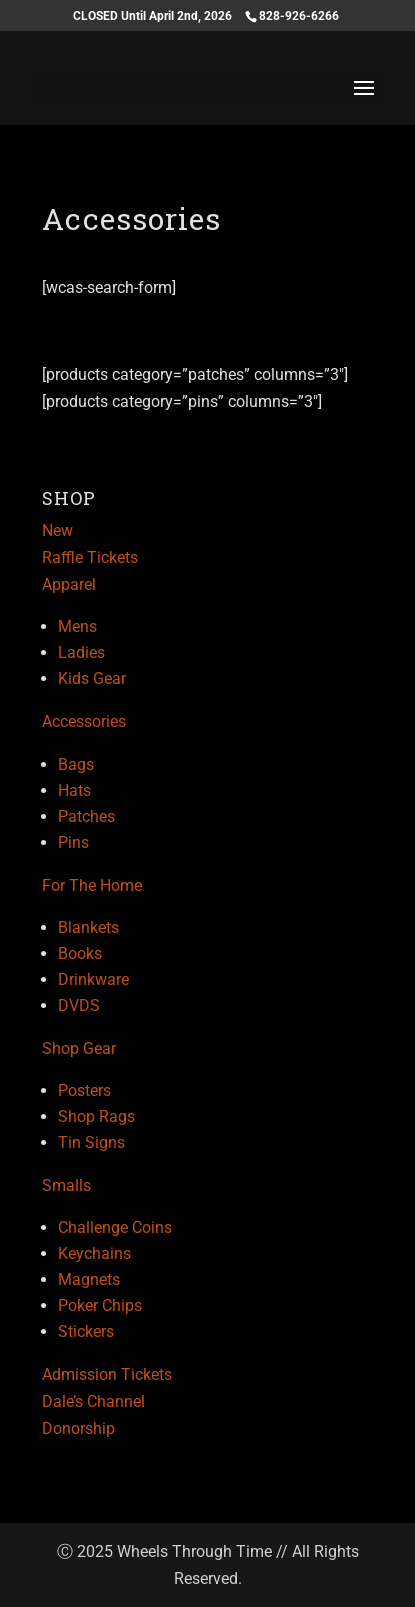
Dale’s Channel (93, 1401)
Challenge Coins (115, 1227)
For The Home (92, 885)
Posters (84, 1090)
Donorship (78, 1428)
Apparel (69, 584)
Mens (77, 626)
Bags (76, 764)
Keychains (94, 1253)
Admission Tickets (107, 1374)
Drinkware (93, 979)
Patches (86, 816)
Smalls (66, 1185)
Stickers (86, 1331)
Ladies (81, 652)
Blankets (88, 927)
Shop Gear (79, 1048)
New (57, 530)
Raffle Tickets (90, 557)
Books (80, 953)
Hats (74, 790)
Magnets (89, 1279)
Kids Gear (92, 678)
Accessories (84, 721)
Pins (73, 842)
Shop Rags (96, 1116)
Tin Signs (91, 1142)
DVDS (79, 1005)
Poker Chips (100, 1305)
